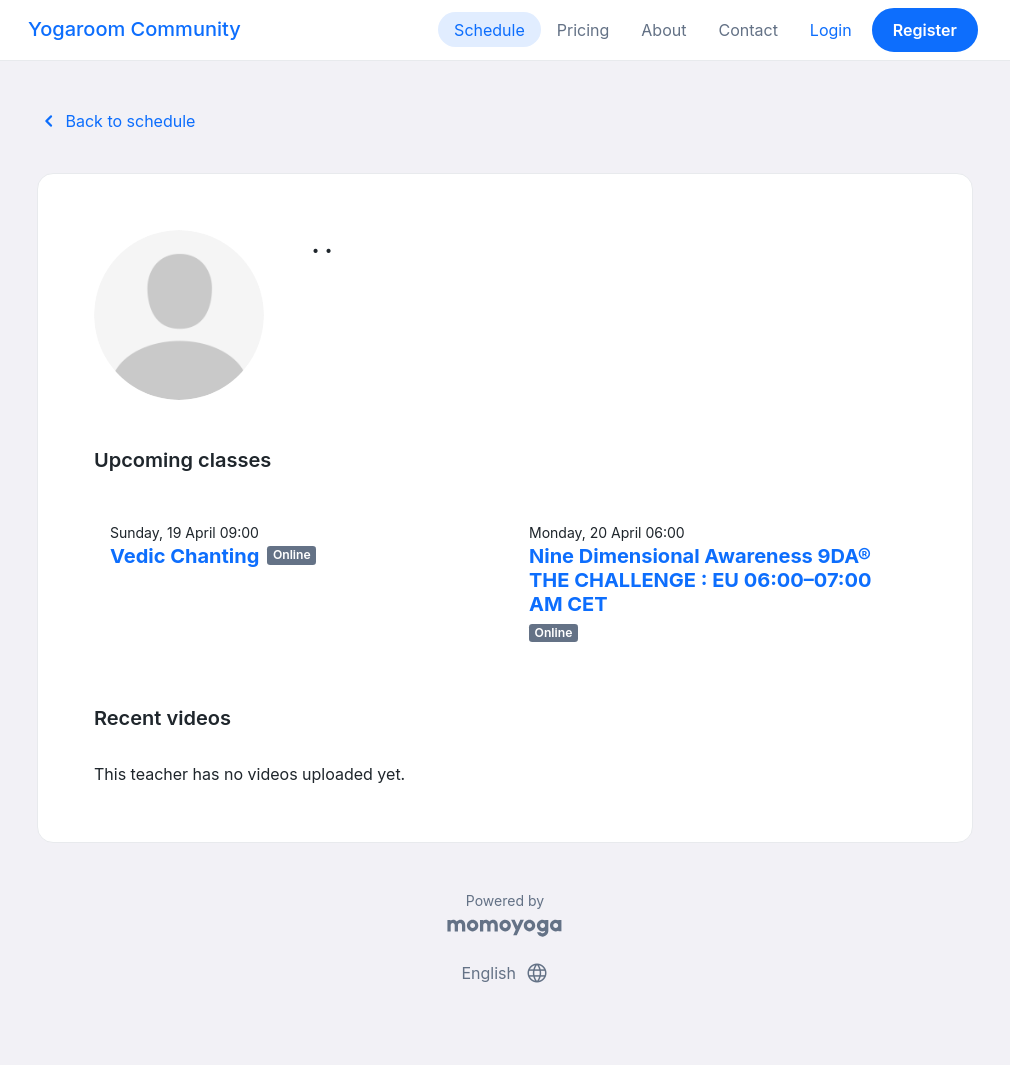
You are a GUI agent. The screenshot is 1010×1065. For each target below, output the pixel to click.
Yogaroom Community (134, 29)
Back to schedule (116, 121)
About (663, 30)
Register (925, 30)
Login (831, 30)
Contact (747, 30)
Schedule (489, 30)
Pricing (583, 30)
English (504, 973)
